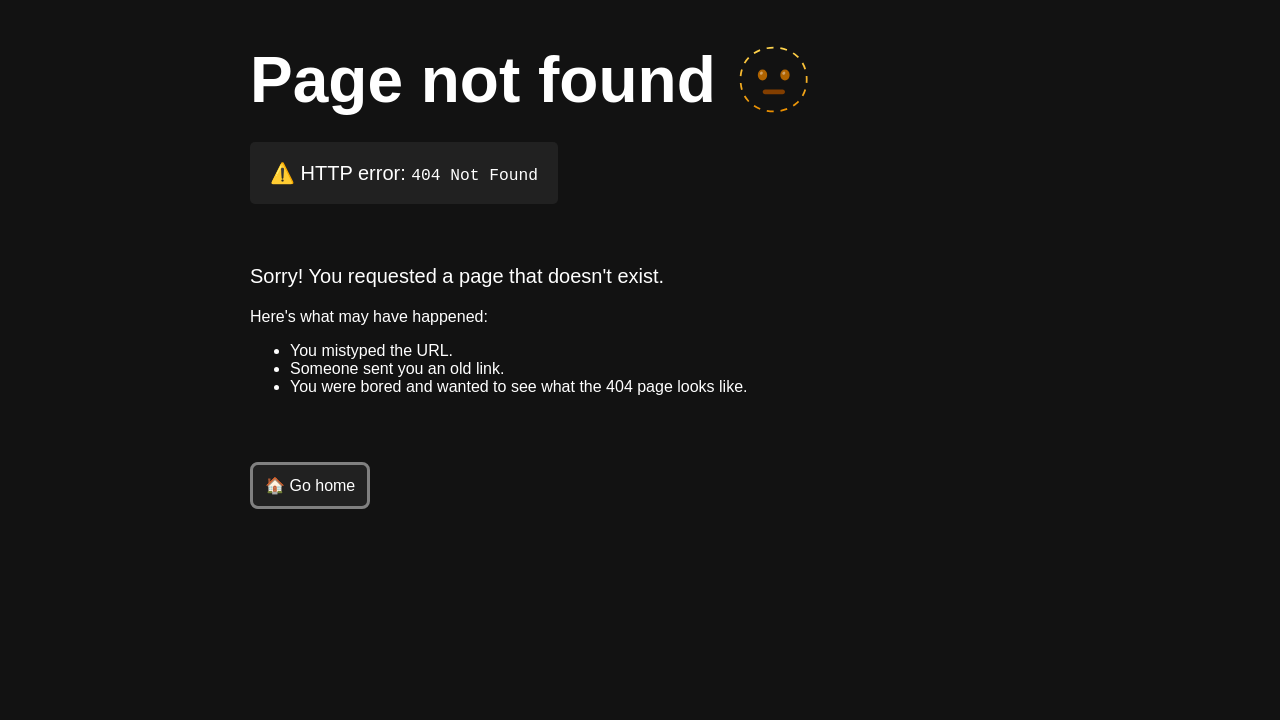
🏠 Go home (310, 485)
